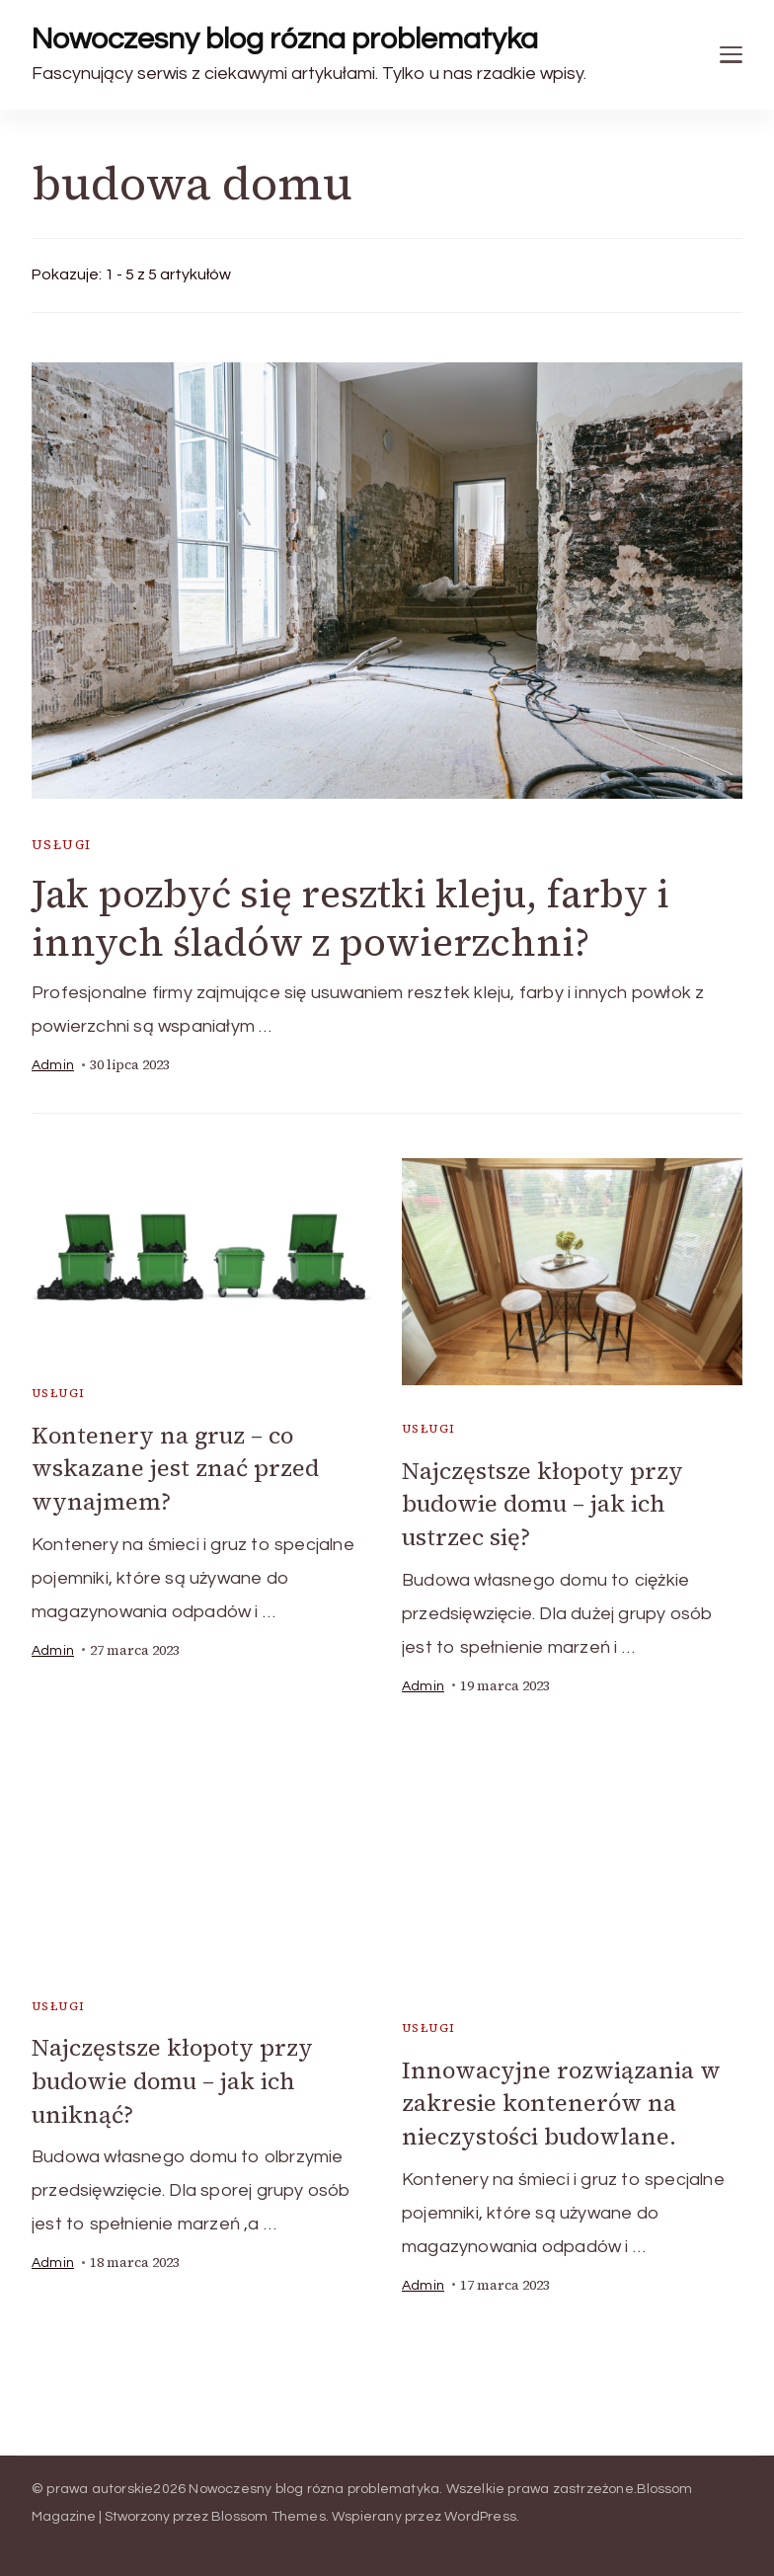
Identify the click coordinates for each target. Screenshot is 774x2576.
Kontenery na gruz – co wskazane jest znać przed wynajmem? (176, 1469)
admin (53, 1066)
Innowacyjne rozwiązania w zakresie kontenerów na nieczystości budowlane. (562, 2101)
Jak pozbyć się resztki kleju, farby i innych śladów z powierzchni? (358, 919)
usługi (61, 844)
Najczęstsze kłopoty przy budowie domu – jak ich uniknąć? (173, 2080)
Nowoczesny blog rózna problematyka (285, 39)
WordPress (480, 2515)
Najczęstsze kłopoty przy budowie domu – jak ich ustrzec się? (543, 1504)
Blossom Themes (268, 2515)
